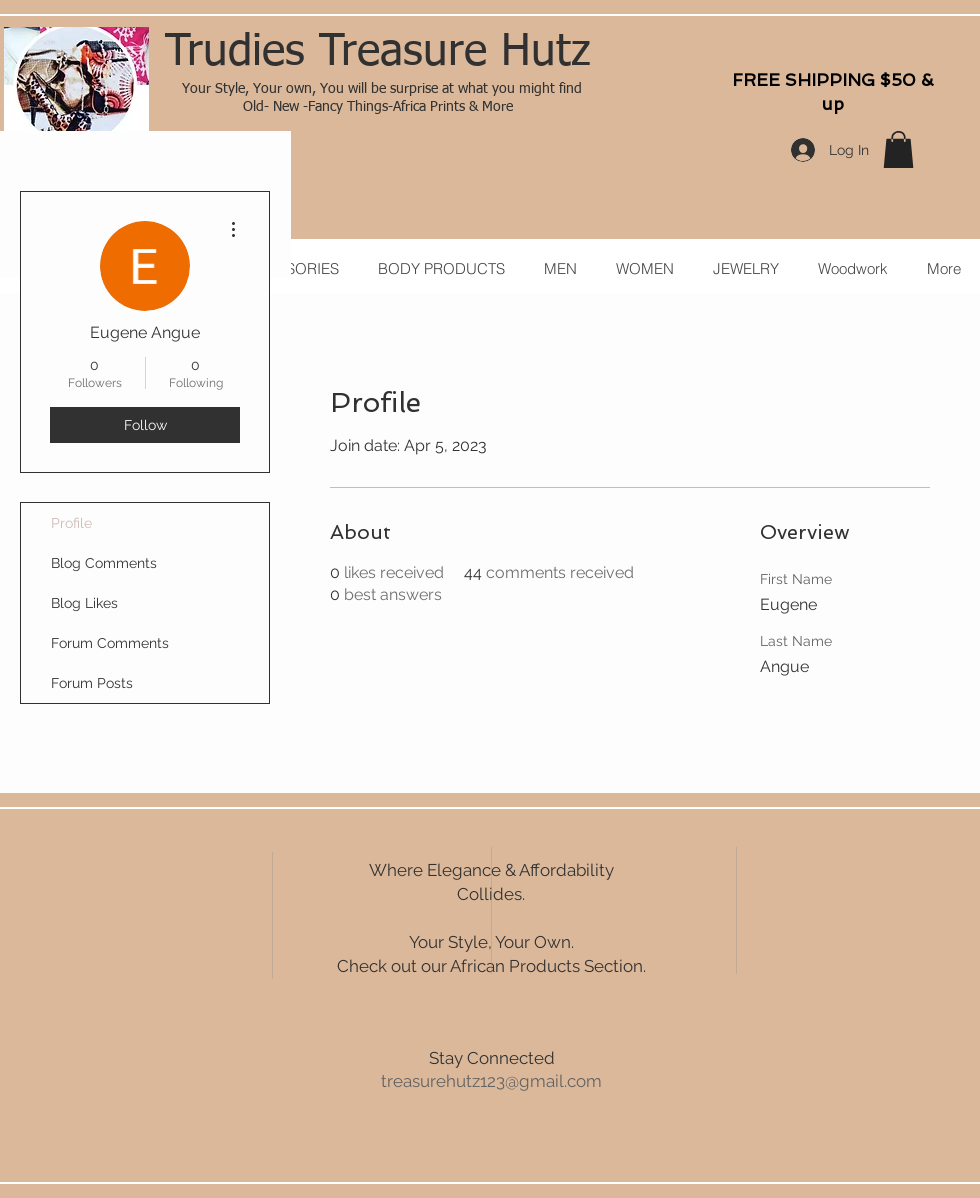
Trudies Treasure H (348, 53)
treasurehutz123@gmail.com (491, 1081)
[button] (898, 149)
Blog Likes (84, 603)
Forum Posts (92, 683)
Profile (71, 523)
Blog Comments (104, 563)
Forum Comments (110, 643)
